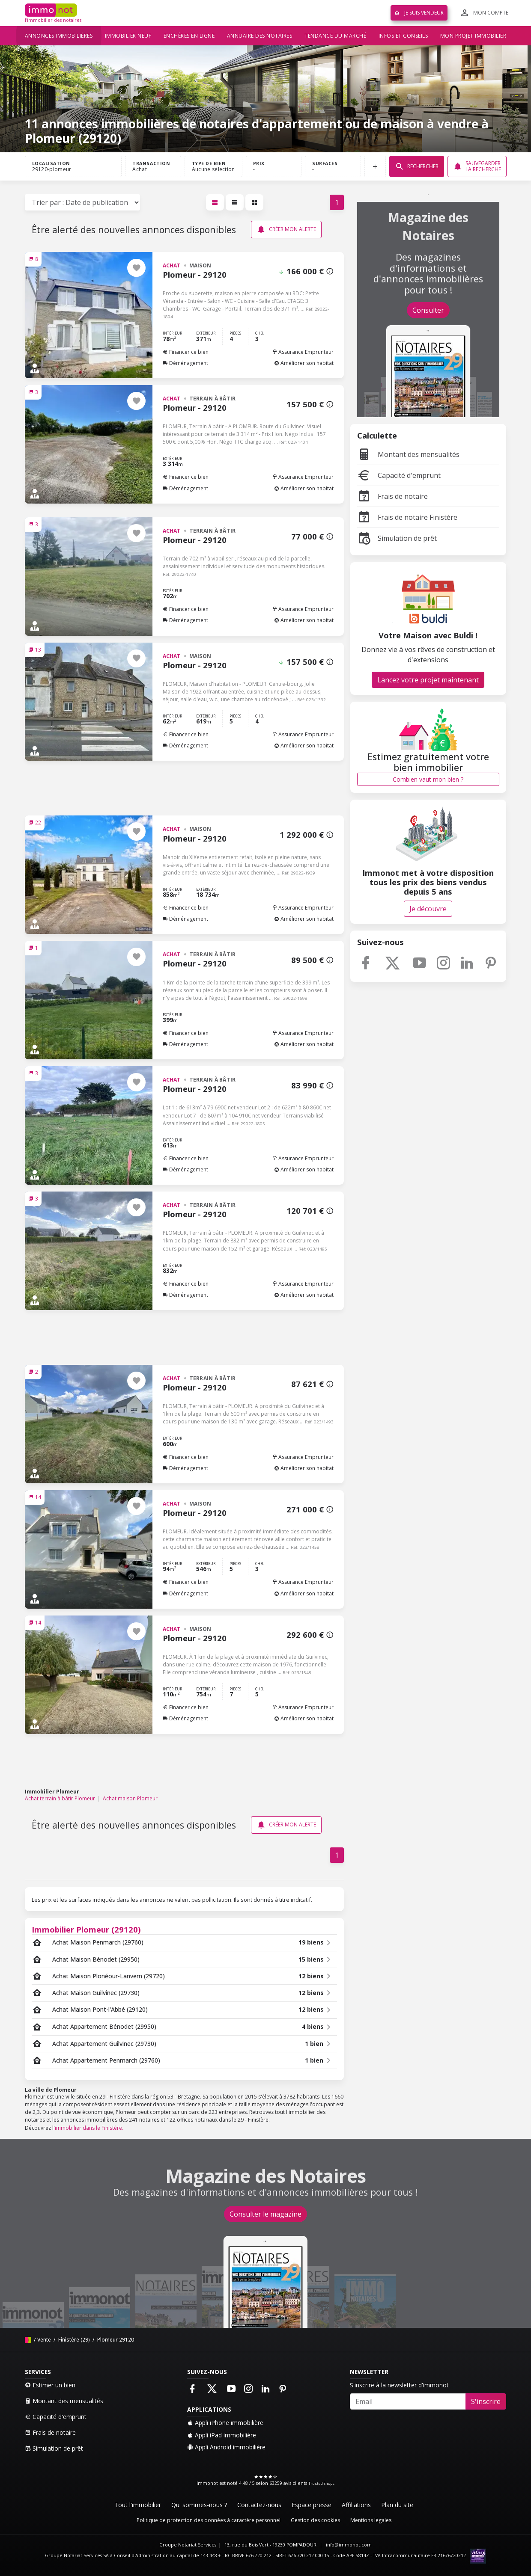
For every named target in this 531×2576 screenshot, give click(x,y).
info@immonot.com (349, 2545)
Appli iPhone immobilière (225, 2423)
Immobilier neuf (128, 35)
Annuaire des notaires (259, 35)
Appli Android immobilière (226, 2447)
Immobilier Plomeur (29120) (86, 1929)
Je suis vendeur (419, 12)
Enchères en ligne (189, 35)
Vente (44, 2339)
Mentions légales (370, 2520)
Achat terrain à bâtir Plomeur (60, 1798)
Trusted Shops (321, 2483)
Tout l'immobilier (137, 2505)
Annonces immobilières (59, 35)
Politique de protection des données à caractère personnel (208, 2520)
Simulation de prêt (397, 538)
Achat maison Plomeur (130, 1798)
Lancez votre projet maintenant (428, 680)
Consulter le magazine (265, 2214)
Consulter (428, 310)
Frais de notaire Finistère (407, 517)
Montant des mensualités (408, 454)
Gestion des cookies (315, 2520)
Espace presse (311, 2505)
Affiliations (356, 2505)
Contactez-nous (259, 2505)
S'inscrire (486, 2401)
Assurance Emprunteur (303, 352)
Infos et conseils (403, 35)
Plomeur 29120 (115, 2339)
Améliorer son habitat (304, 363)
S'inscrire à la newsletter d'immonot (399, 2385)
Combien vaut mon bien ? (428, 779)
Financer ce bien (186, 352)
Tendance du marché (335, 35)
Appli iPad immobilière (221, 2435)
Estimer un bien (50, 2385)
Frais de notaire (392, 496)
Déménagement (185, 363)
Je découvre (428, 908)
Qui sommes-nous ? (199, 2505)
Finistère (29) (73, 2339)
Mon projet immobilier (473, 35)
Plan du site (397, 2505)
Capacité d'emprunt (399, 475)
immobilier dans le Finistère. (89, 2127)
